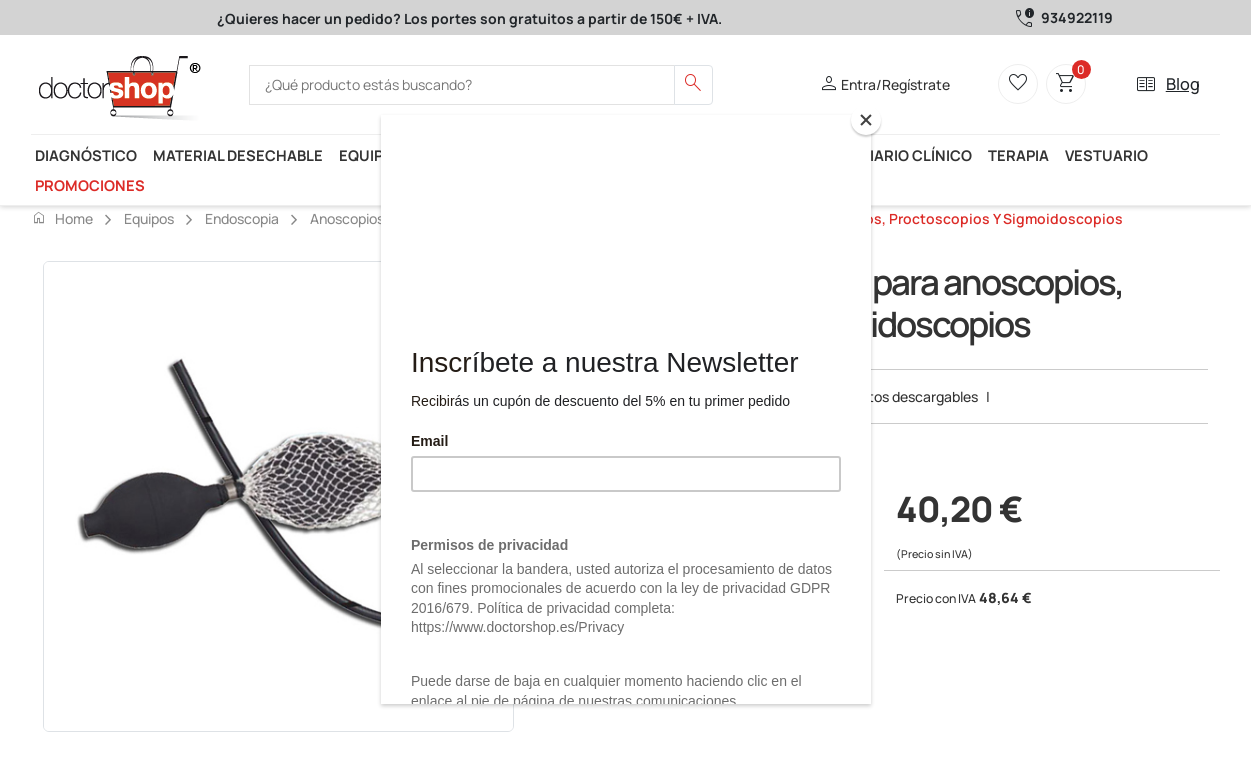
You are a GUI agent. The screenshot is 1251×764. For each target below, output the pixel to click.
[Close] (866, 120)
